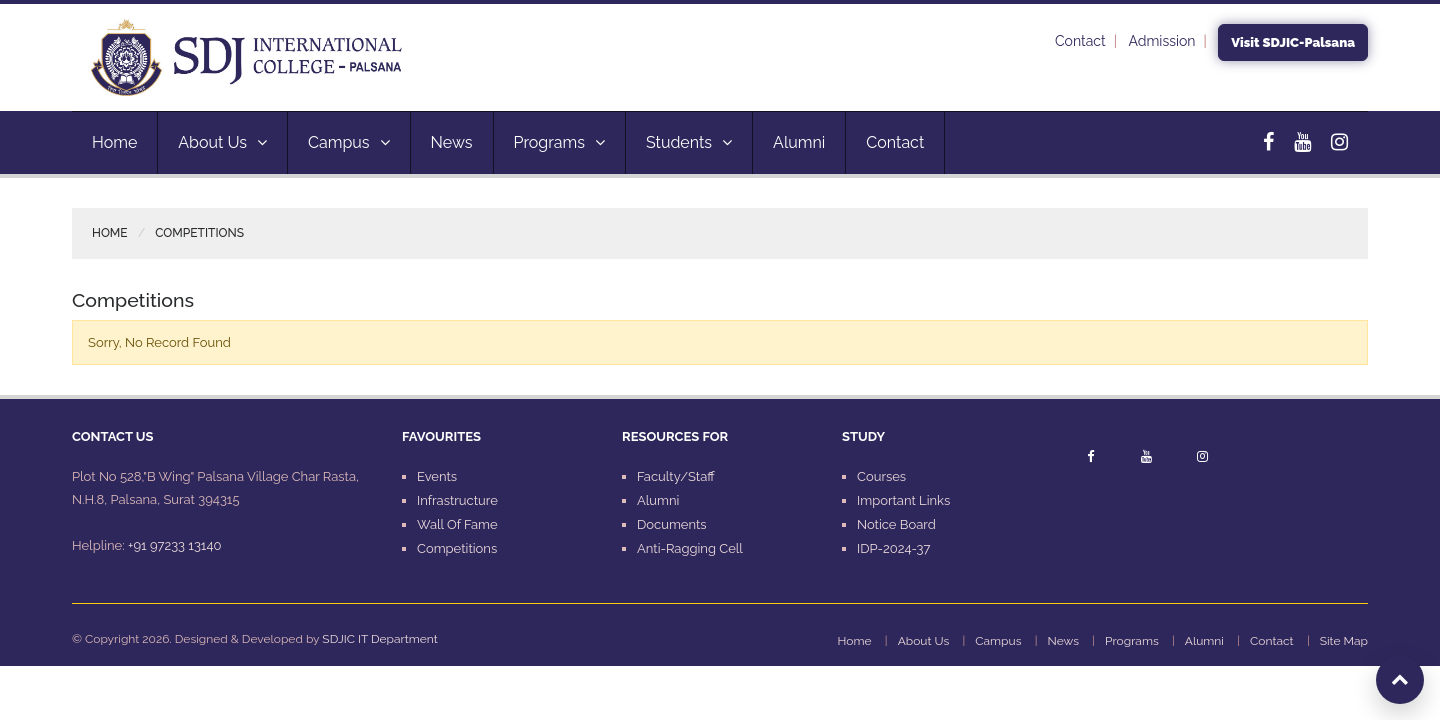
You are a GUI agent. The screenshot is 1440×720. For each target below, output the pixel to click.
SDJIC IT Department (379, 639)
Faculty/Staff (676, 476)
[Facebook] (1268, 142)
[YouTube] (1302, 142)
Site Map (1344, 641)
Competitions (457, 548)
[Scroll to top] (1400, 680)
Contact (1080, 41)
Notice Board (896, 524)
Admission (1162, 41)
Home (114, 142)
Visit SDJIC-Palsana (1293, 42)
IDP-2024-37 (893, 548)
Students (689, 142)
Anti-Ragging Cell (690, 548)
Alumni (799, 142)
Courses (881, 476)
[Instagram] (1339, 142)
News (452, 142)
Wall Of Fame (457, 524)
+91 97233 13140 (174, 545)
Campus (349, 142)
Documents (672, 524)
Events (437, 476)
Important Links (903, 500)
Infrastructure (457, 500)
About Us (222, 142)
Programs (559, 142)
